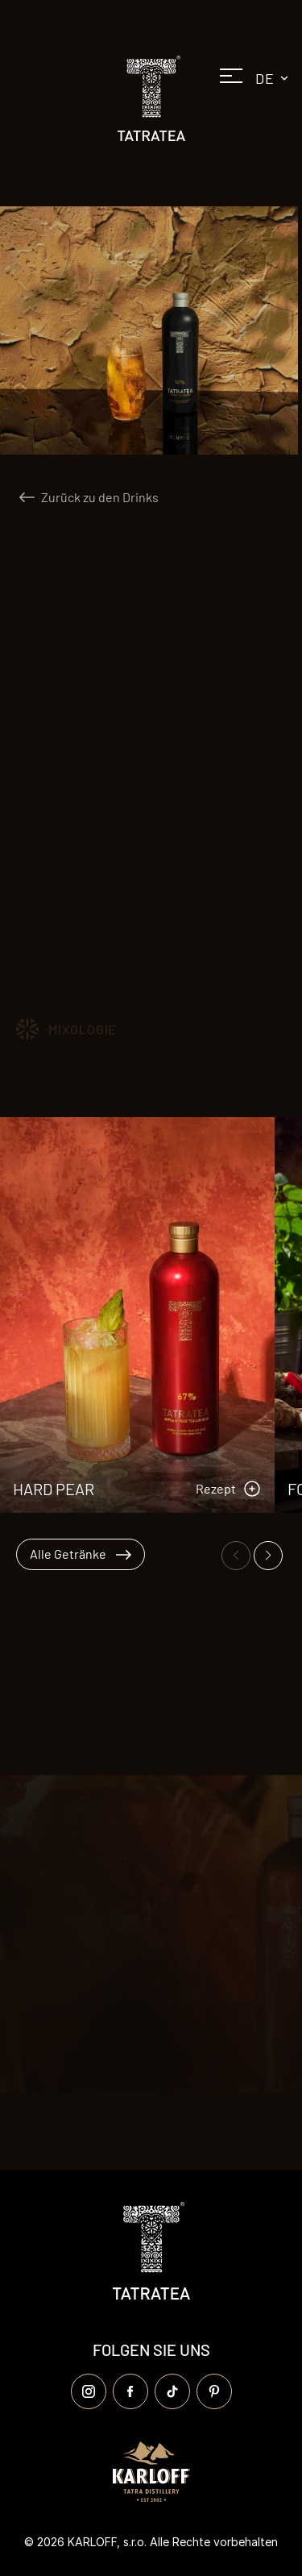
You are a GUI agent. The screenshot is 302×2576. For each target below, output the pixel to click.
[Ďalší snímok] (268, 1555)
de (274, 78)
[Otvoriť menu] (231, 81)
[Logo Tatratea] (151, 98)
